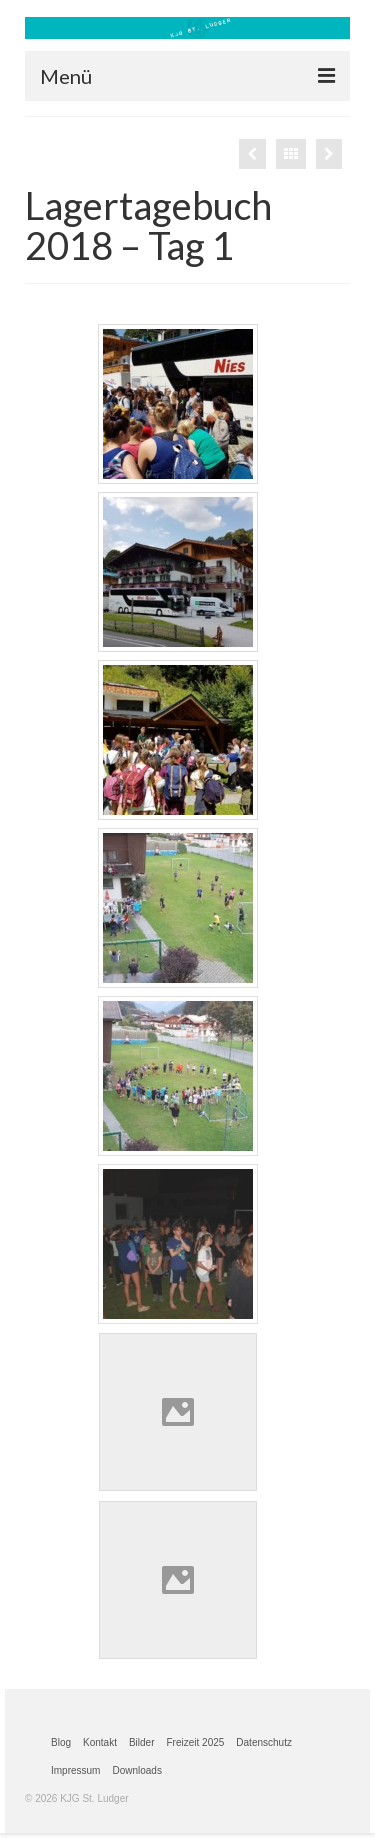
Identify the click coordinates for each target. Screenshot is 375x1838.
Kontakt (100, 1742)
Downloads (136, 1770)
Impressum (75, 1770)
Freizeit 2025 (196, 1742)
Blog (61, 1742)
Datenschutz (264, 1742)
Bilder (142, 1742)
